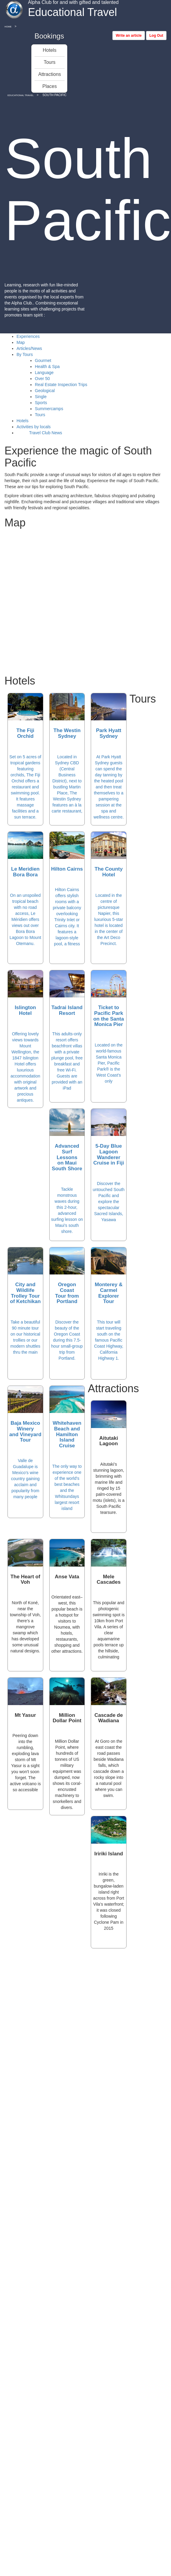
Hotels (49, 50)
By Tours (25, 354)
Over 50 (42, 378)
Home (8, 26)
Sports (41, 402)
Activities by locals (34, 426)
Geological (45, 390)
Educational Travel (21, 95)
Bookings (49, 36)
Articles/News (29, 348)
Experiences (28, 336)
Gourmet (43, 360)
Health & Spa (47, 366)
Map (21, 342)
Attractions (49, 74)
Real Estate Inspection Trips (61, 384)
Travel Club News (45, 432)
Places (49, 86)
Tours (49, 62)
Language (44, 372)
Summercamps (49, 408)
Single (41, 396)
